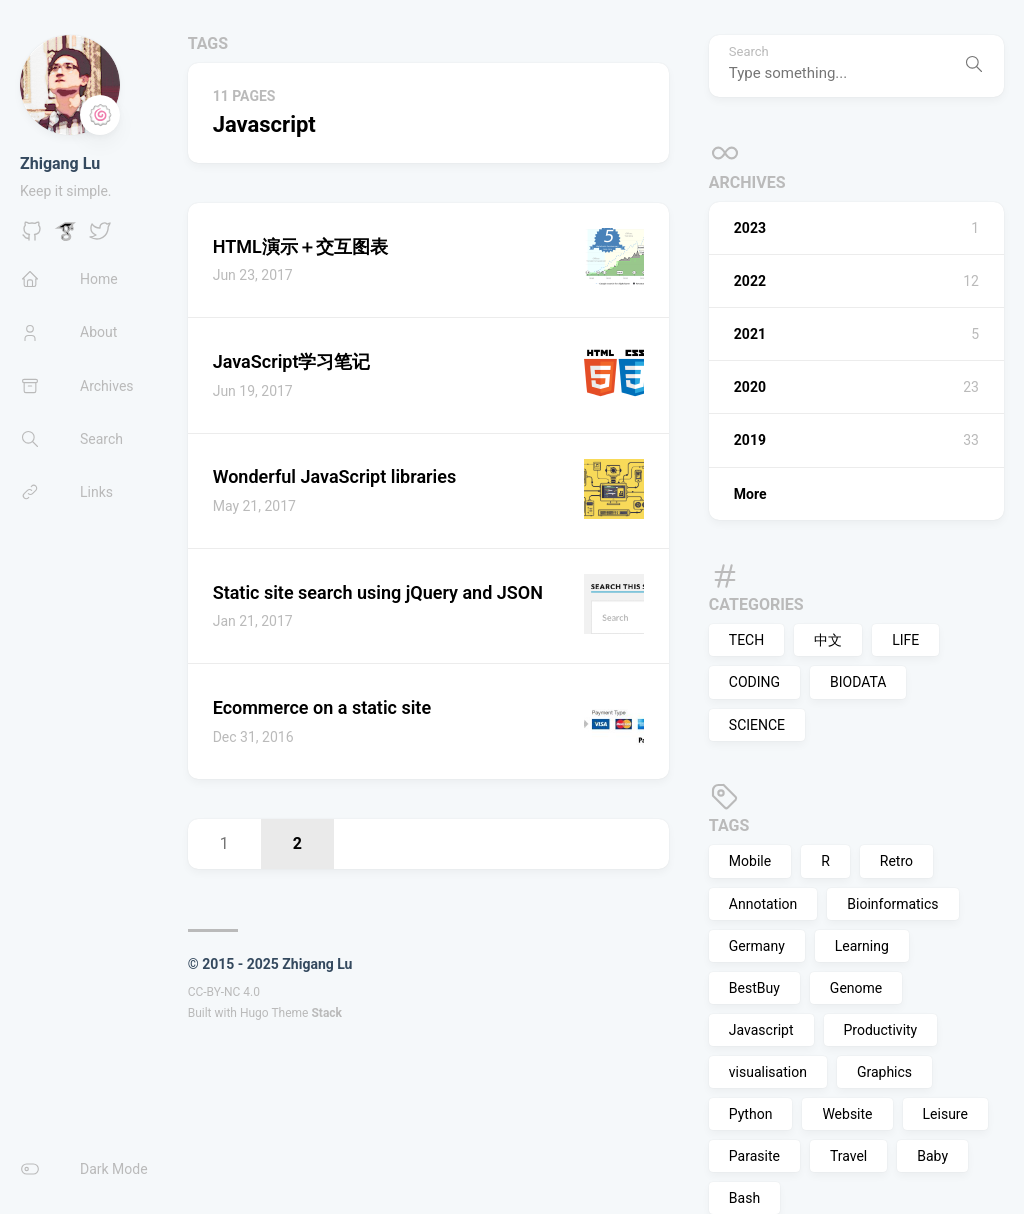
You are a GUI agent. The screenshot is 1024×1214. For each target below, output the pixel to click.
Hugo (254, 1013)
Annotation (763, 904)
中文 (828, 640)
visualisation (768, 1072)
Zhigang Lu (60, 163)
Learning (862, 946)
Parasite (754, 1156)
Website (847, 1114)
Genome (856, 988)
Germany (757, 946)
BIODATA (858, 682)
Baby (932, 1156)
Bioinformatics (892, 904)
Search (749, 52)
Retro (896, 861)
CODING (754, 682)
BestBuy (754, 988)
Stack (326, 1013)
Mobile (750, 861)
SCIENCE (757, 725)
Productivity (881, 1030)
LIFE (905, 640)
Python (751, 1114)
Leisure (945, 1114)
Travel (848, 1156)
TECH (746, 640)
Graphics (884, 1072)
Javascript (761, 1030)
